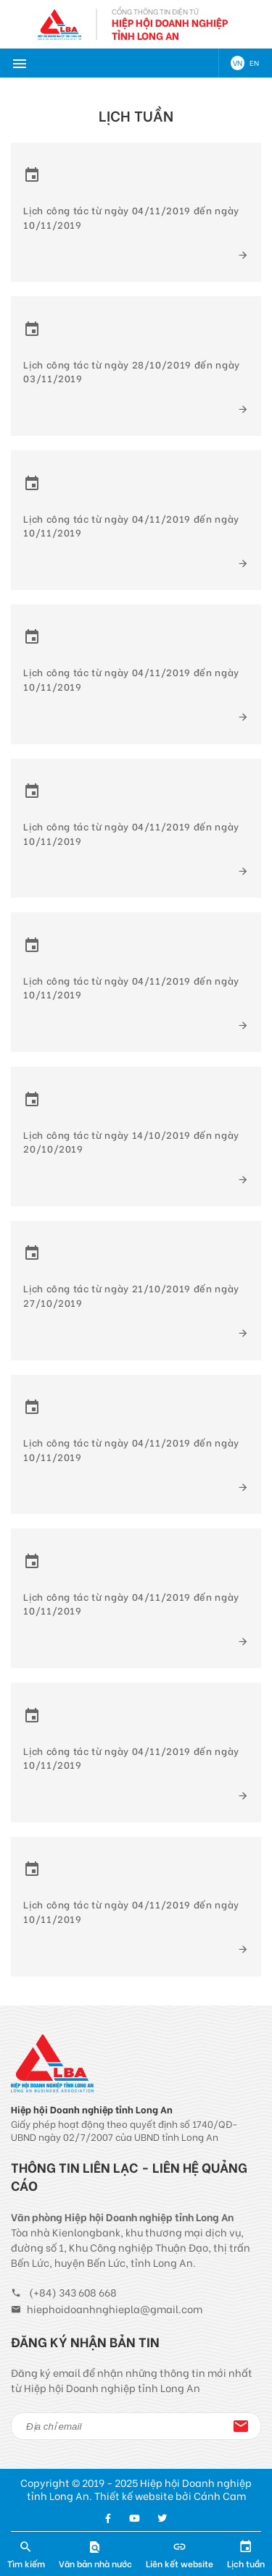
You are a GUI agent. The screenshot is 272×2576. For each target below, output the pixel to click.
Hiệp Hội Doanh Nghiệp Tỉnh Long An (170, 28)
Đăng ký (241, 2426)
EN (254, 62)
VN (237, 62)
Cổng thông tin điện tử (155, 11)
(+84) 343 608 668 (73, 2291)
